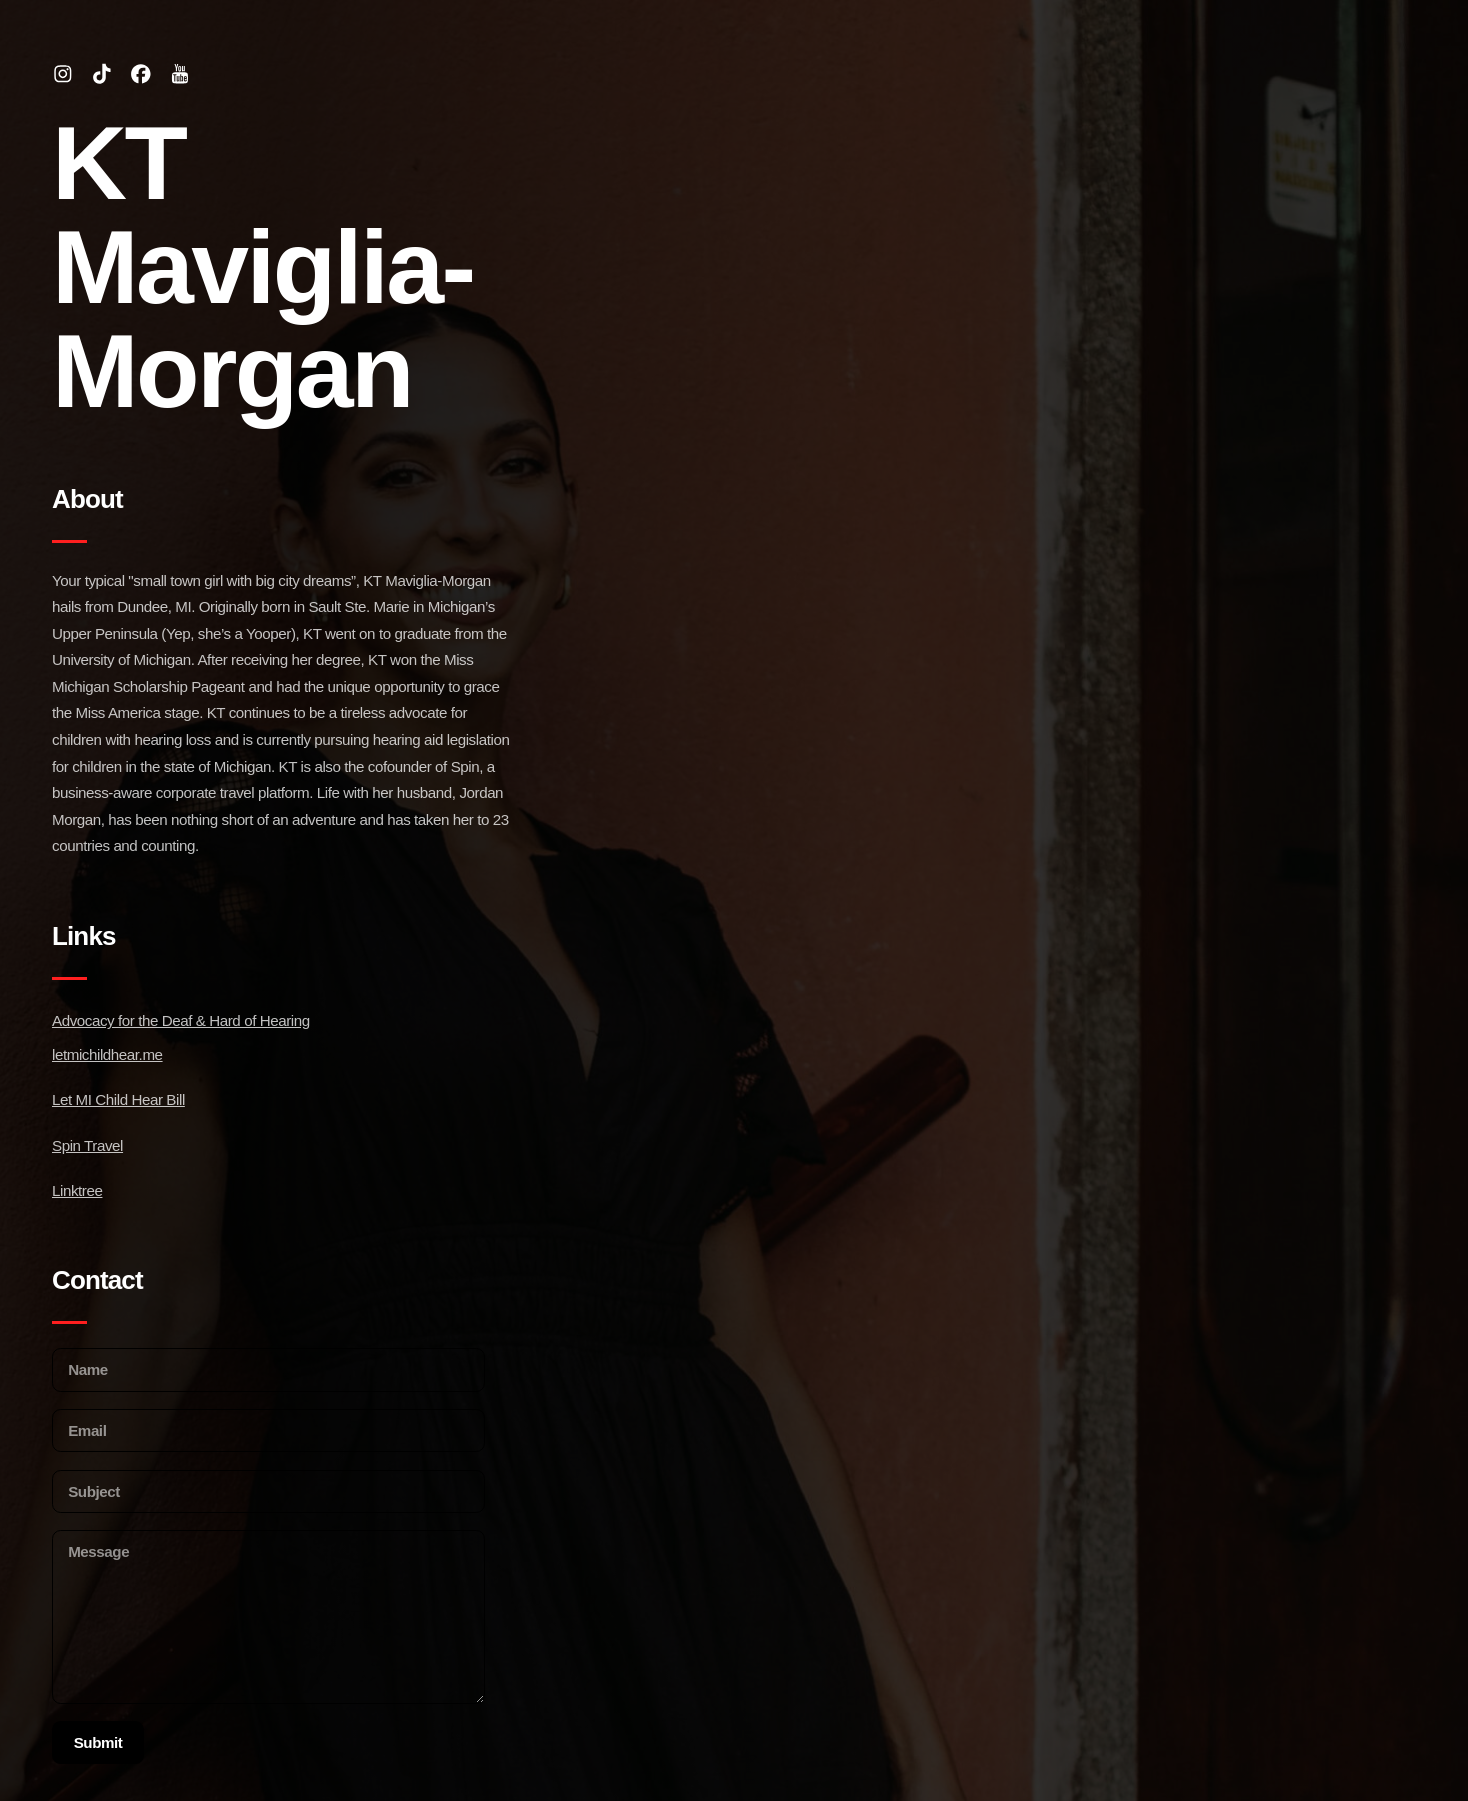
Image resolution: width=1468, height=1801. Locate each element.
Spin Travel (87, 1145)
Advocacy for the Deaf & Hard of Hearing (181, 1020)
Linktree (77, 1190)
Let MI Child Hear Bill (118, 1099)
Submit (98, 1742)
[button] (63, 74)
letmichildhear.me (107, 1054)
